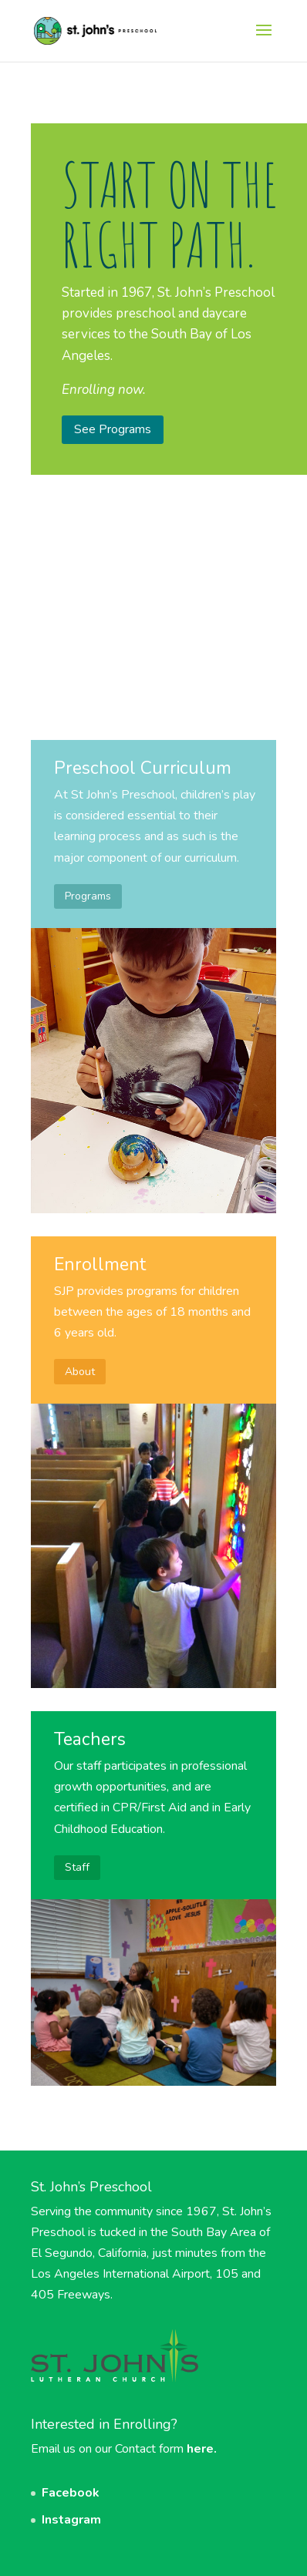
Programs (88, 896)
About (80, 1371)
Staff (77, 1867)
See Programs (112, 429)
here (200, 2448)
